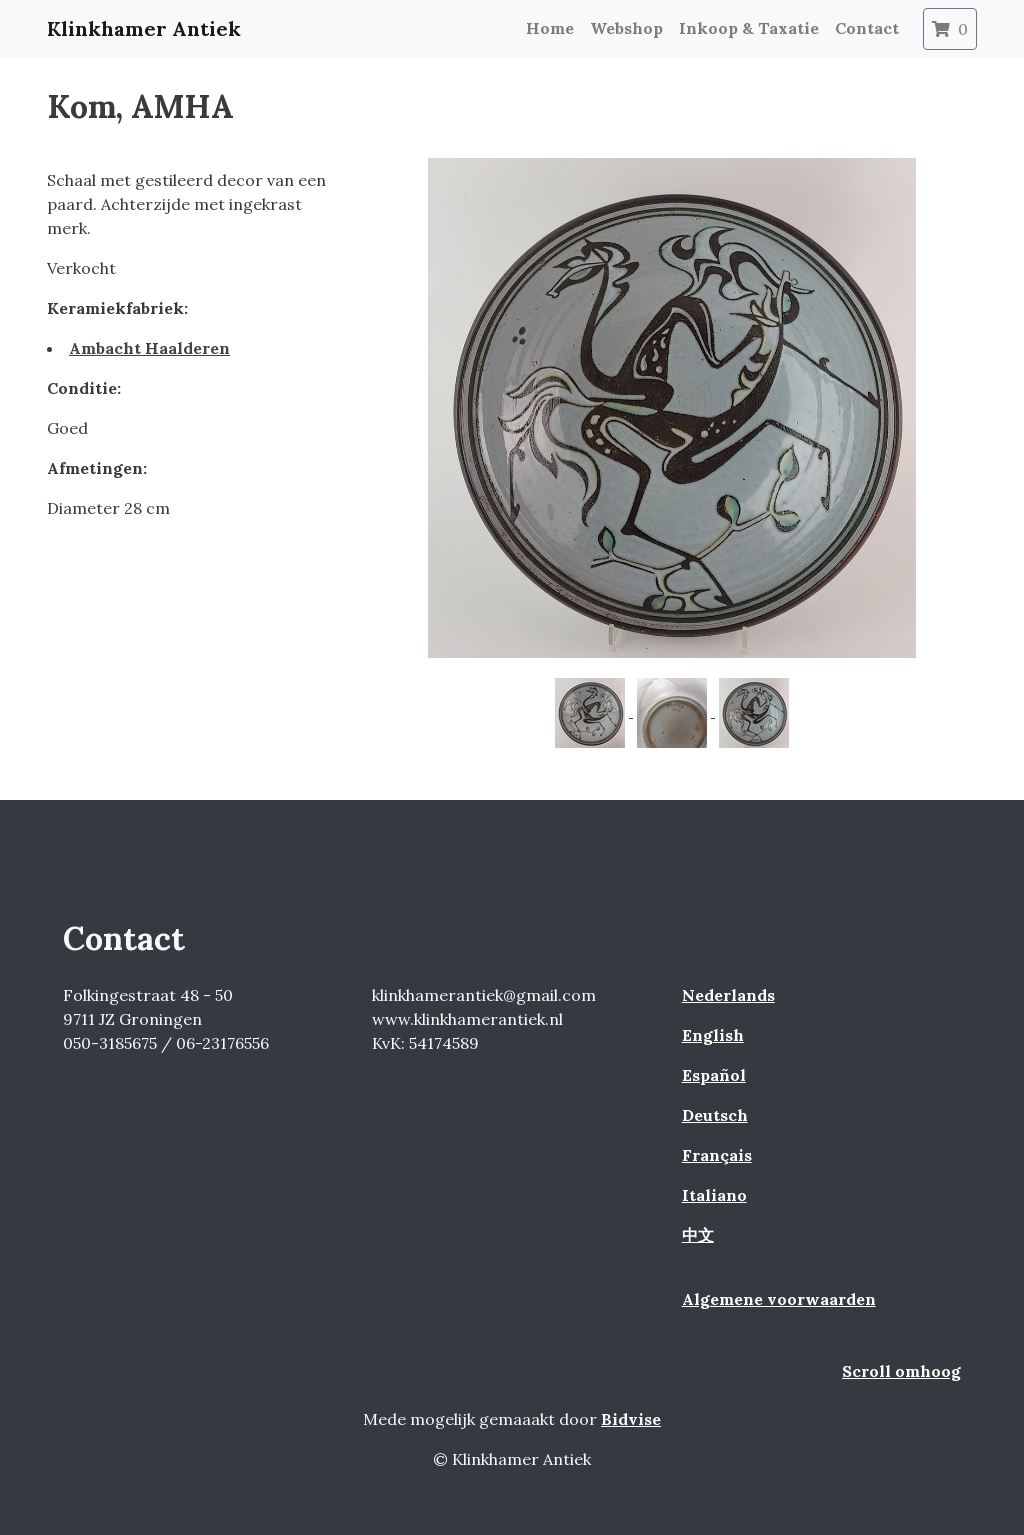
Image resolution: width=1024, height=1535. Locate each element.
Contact (867, 28)
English (713, 1035)
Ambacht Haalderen (149, 348)
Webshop (626, 28)
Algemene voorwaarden (779, 1299)
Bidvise (631, 1419)
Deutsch (715, 1115)
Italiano (714, 1195)
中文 (698, 1235)
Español (714, 1075)
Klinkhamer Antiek (144, 28)
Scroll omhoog (901, 1371)
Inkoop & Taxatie (749, 28)
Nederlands (728, 995)
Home (550, 28)
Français (717, 1155)
